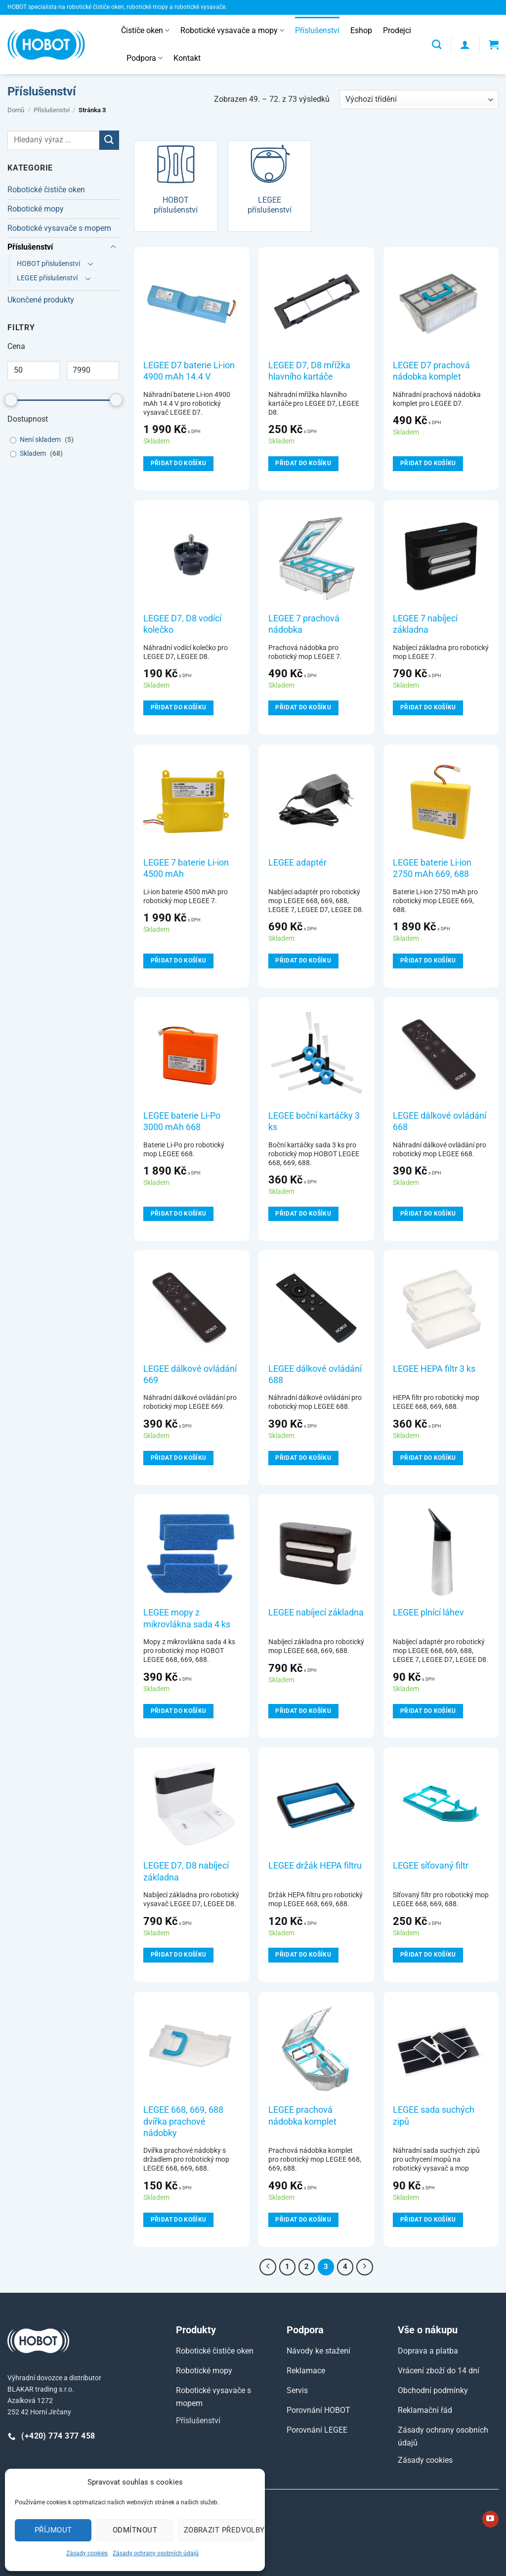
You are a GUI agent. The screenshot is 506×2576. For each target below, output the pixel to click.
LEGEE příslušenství (47, 278)
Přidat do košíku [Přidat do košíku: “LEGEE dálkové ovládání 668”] (428, 1213)
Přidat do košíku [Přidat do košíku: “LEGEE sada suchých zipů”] (428, 2219)
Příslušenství (317, 30)
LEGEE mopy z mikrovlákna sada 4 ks (186, 1618)
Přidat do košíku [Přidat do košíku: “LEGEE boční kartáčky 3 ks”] (303, 1213)
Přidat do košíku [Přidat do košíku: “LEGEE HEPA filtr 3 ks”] (428, 1457)
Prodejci (397, 30)
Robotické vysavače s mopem (59, 228)
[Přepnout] (113, 247)
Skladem (33, 453)
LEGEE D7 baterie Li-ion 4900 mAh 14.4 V (189, 371)
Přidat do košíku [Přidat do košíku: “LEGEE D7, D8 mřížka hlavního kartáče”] (303, 463)
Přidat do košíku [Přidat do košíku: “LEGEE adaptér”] (303, 960)
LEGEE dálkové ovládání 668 (439, 1121)
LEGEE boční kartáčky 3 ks (314, 1121)
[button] (465, 44)
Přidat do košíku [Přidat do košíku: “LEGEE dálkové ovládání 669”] (179, 1457)
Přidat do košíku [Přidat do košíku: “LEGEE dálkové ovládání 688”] (303, 1457)
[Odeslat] (109, 140)
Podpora (144, 58)
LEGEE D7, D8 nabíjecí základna (186, 1871)
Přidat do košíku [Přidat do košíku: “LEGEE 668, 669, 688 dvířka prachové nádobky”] (179, 2219)
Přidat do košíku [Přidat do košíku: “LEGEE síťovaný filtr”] (428, 1954)
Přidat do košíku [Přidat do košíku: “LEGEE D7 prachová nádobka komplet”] (428, 463)
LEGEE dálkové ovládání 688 (315, 1374)
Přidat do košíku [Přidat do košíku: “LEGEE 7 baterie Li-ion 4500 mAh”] (179, 960)
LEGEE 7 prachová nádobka (303, 624)
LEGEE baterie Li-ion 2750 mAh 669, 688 (432, 868)
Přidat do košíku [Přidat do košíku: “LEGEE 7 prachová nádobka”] (303, 707)
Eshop (361, 30)
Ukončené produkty (40, 300)
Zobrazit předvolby (219, 2530)
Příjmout (53, 2530)
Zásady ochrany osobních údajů (156, 2553)
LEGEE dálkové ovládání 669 (190, 1374)
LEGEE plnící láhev (428, 1612)
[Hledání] (436, 44)
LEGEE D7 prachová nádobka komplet (431, 371)
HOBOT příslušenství (48, 264)
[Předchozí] (267, 2267)
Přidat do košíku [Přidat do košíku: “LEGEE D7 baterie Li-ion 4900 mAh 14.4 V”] (179, 463)
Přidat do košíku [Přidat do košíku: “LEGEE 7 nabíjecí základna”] (428, 707)
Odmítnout (135, 2530)
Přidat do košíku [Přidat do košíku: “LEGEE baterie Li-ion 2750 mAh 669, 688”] (428, 960)
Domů (15, 110)
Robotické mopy (35, 209)
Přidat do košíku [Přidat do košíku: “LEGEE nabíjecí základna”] (303, 1710)
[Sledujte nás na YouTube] (490, 2519)
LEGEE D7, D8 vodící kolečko (182, 624)
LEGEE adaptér (297, 862)
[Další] (364, 2267)
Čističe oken (145, 31)
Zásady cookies (87, 2553)
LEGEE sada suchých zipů (433, 2115)
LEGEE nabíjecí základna (316, 1612)
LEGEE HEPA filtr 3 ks (434, 1368)
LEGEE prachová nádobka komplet (302, 2115)
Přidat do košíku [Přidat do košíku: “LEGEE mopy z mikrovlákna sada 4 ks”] (179, 1710)
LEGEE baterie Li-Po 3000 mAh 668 (181, 1121)
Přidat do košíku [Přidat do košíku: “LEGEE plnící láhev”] (428, 1710)
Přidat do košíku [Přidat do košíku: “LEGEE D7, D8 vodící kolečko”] (179, 707)
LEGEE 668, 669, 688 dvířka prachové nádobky (183, 2121)
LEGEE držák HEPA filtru (315, 1865)
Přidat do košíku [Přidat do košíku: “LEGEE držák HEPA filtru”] (303, 1954)
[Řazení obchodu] (419, 99)
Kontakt (187, 58)
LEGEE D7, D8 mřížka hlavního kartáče (309, 371)
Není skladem (40, 440)
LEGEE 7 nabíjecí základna (425, 624)
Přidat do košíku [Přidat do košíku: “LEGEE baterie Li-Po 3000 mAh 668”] (179, 1213)
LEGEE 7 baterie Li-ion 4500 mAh (186, 868)
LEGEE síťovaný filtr (430, 1865)
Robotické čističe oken (46, 189)
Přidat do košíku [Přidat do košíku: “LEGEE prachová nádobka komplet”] (303, 2219)
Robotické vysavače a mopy (232, 31)
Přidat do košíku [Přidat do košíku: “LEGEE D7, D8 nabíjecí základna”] (179, 1954)
